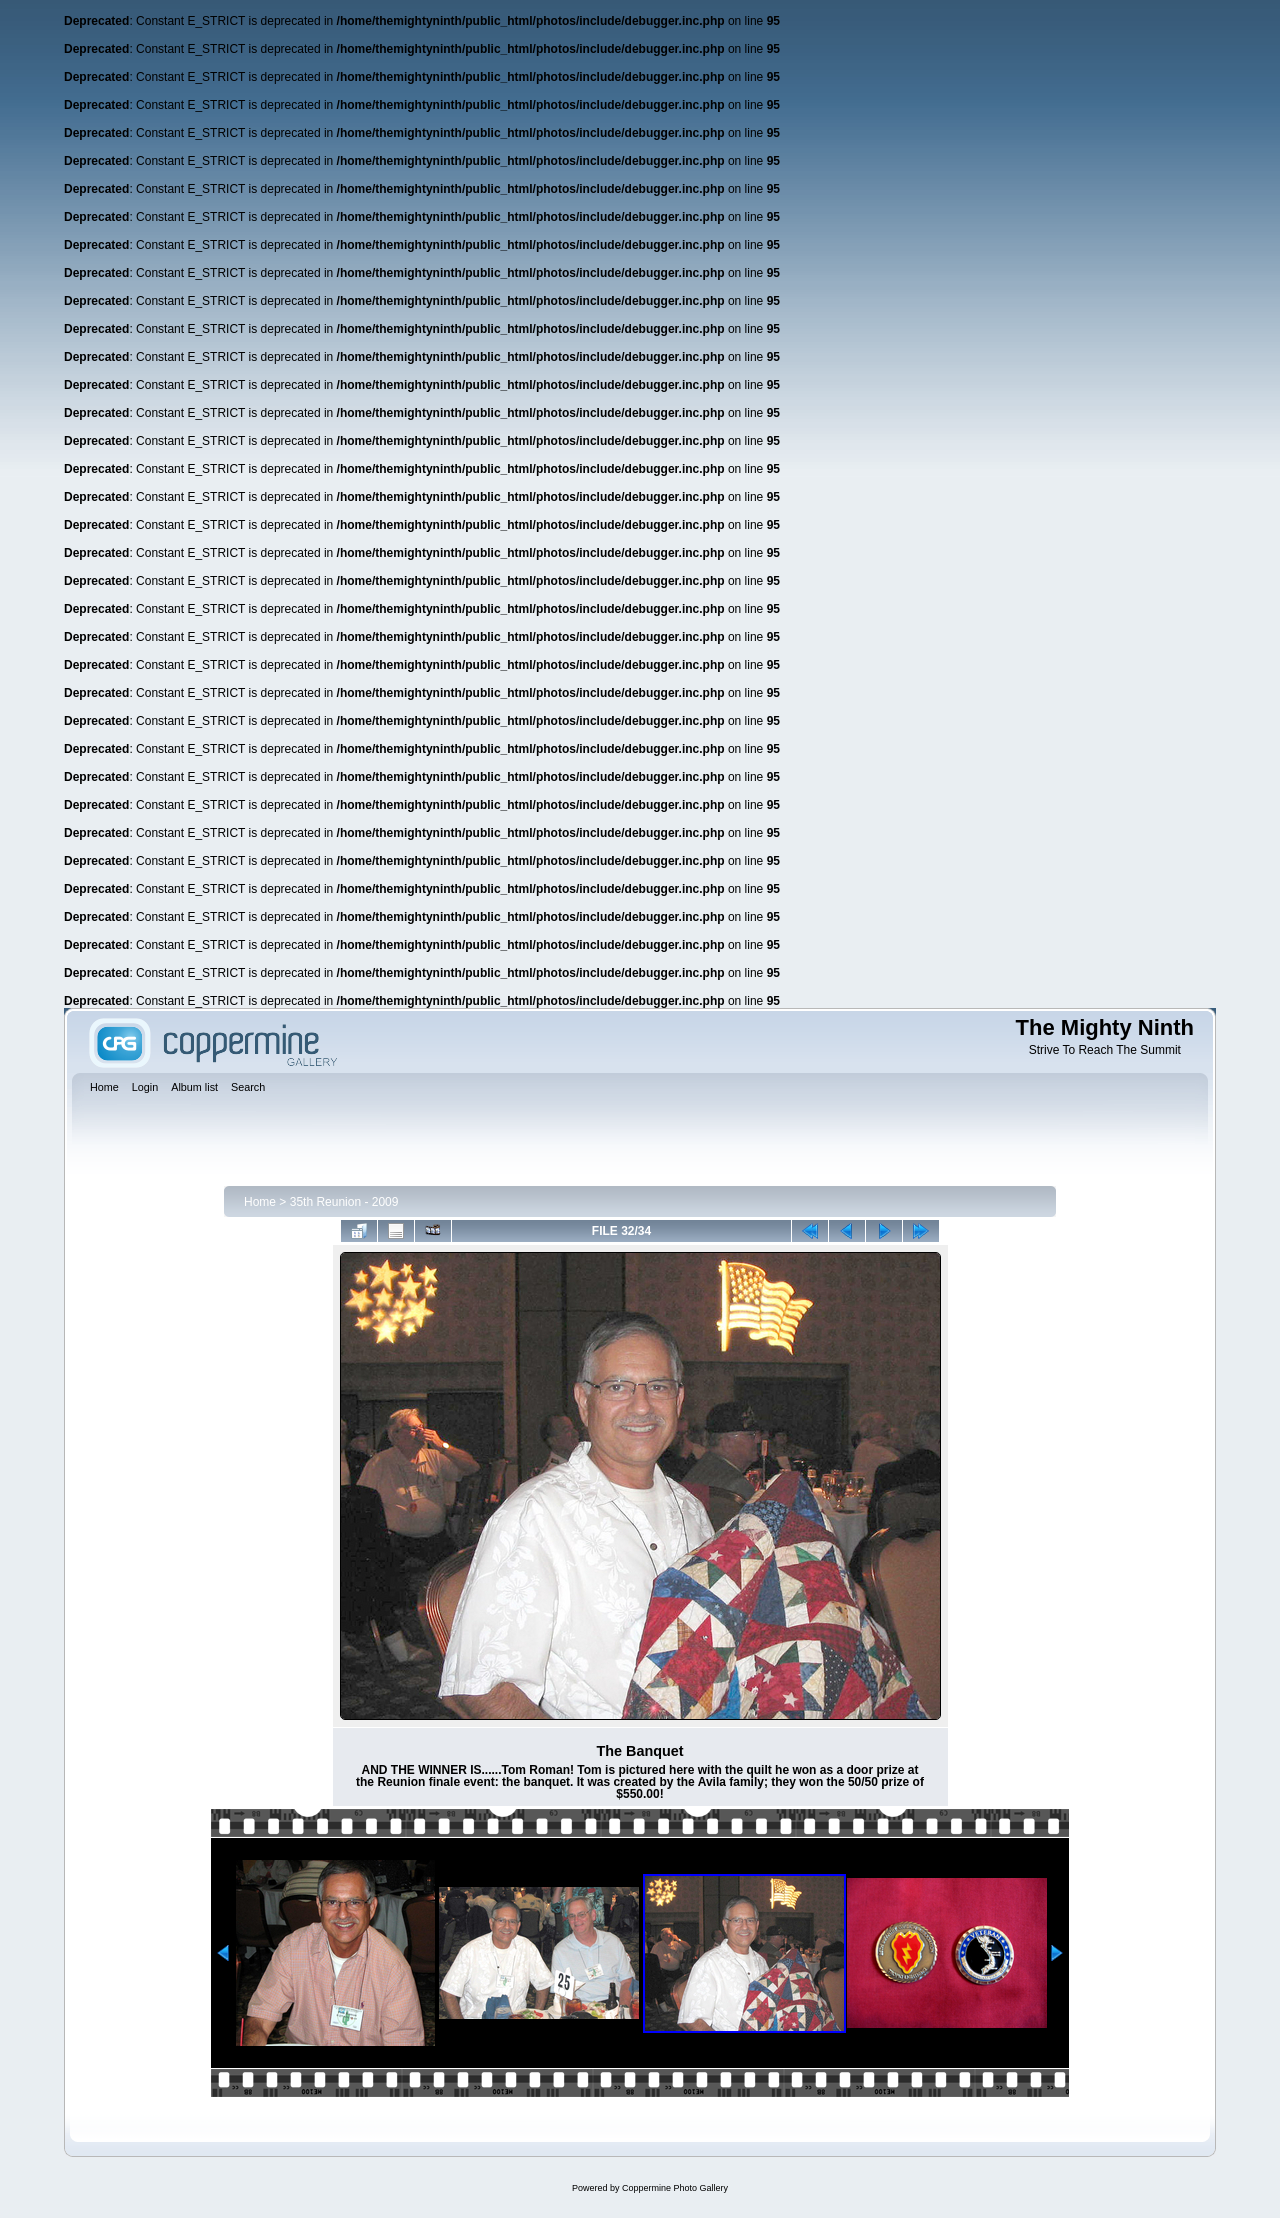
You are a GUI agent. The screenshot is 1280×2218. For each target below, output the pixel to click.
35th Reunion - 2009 (344, 1202)
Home (260, 1202)
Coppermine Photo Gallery (675, 2188)
